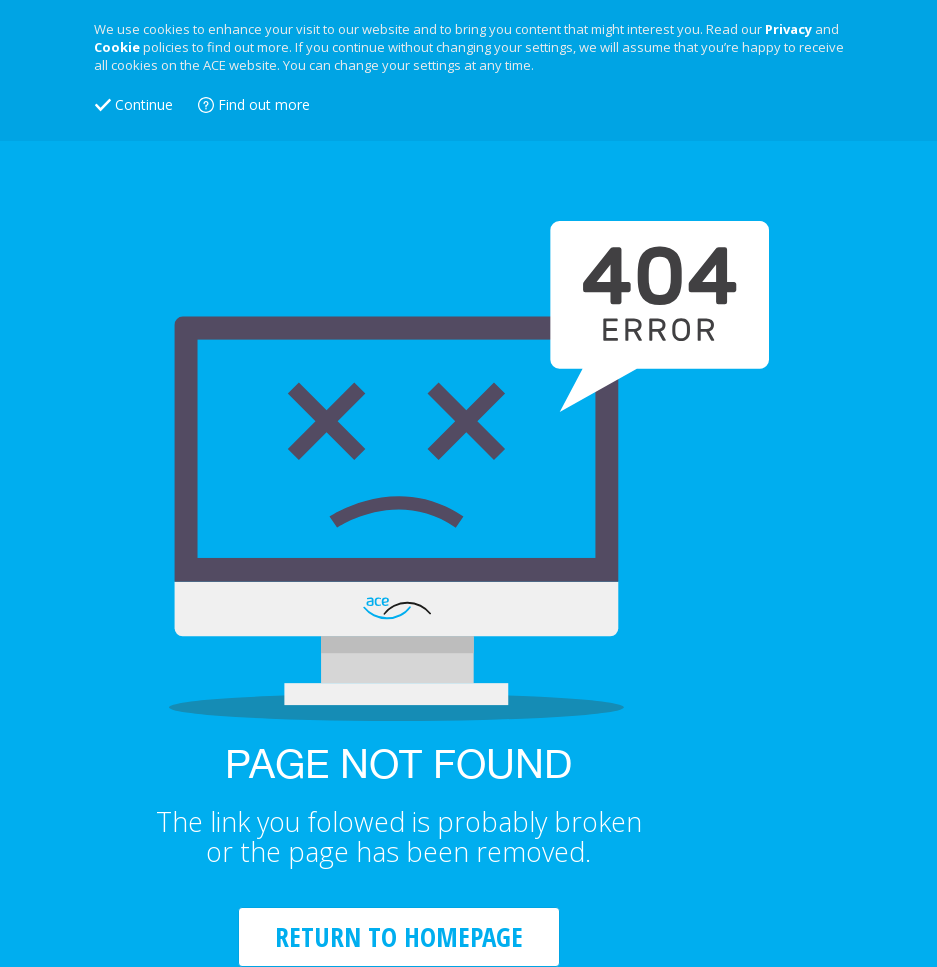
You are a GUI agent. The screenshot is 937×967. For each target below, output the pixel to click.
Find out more (264, 104)
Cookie (117, 47)
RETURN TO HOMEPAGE (399, 936)
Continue (144, 104)
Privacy (788, 29)
